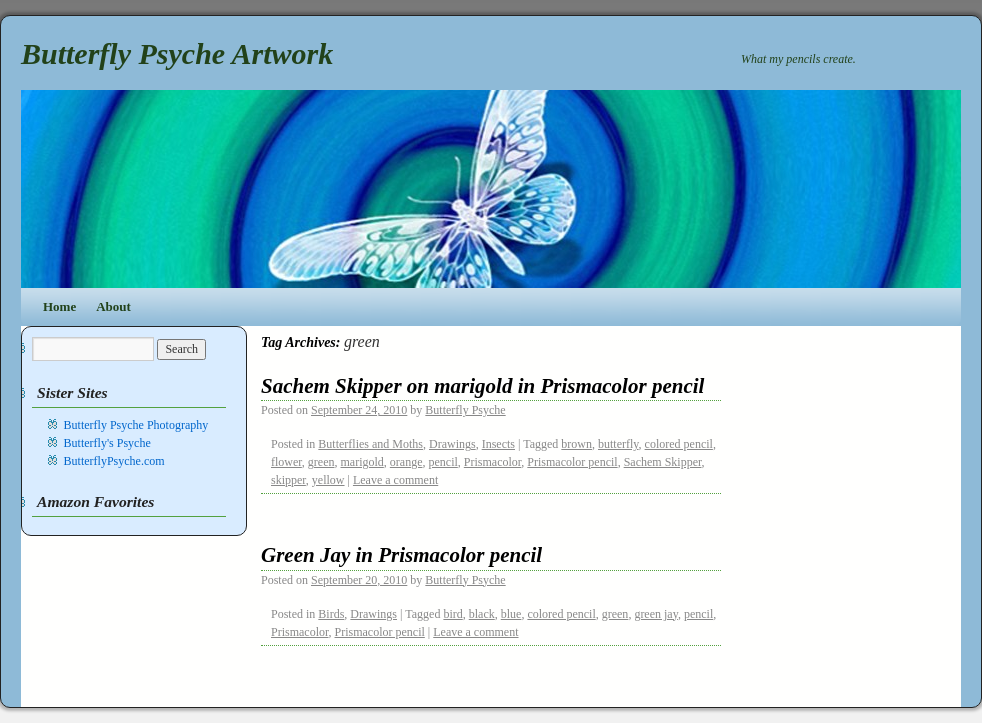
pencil (442, 462)
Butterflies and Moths (370, 444)
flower (286, 462)
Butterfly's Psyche (107, 443)
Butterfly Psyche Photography (136, 425)
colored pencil (679, 444)
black (482, 614)
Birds (331, 614)
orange (406, 462)
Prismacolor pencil (572, 462)
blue (511, 614)
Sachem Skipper (663, 462)
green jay (656, 614)
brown (576, 444)
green (321, 462)
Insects (498, 444)
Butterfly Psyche (465, 410)
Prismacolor (493, 462)
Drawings (452, 444)
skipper (288, 480)
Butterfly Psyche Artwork (177, 53)
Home (59, 306)
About (113, 306)
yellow (328, 480)
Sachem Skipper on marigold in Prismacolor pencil (482, 386)
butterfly (618, 444)
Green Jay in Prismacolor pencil (401, 555)
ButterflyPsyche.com (114, 461)
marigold (362, 462)
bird (452, 614)
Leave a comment (395, 480)
